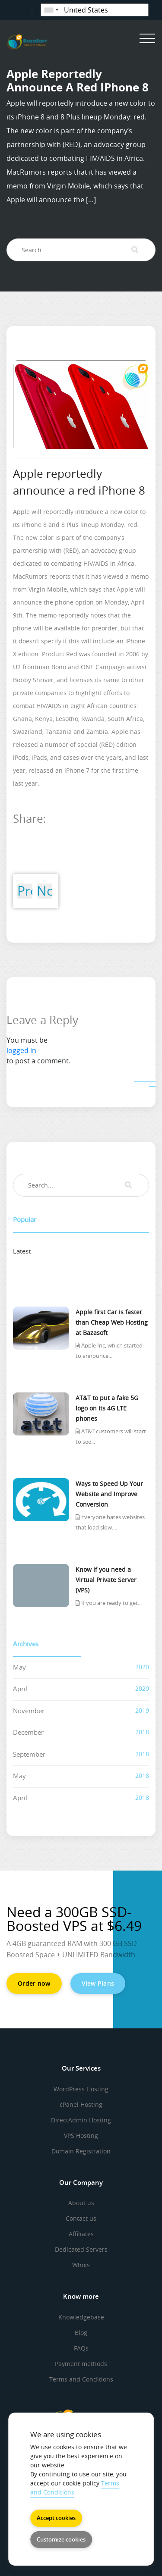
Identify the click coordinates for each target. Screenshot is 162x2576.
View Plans (98, 1983)
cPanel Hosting (81, 2104)
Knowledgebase (81, 2317)
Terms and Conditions (81, 2379)
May (19, 1667)
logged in (21, 1050)
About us (81, 2203)
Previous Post (24, 891)
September (29, 1754)
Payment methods (81, 2364)
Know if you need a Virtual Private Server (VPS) (106, 1579)
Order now (34, 1983)
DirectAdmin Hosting (81, 2120)
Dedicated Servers (81, 2249)
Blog (81, 2332)
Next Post (44, 891)
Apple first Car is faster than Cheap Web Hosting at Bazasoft (112, 1322)
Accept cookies (56, 2518)
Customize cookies (61, 2539)
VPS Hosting (81, 2135)
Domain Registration (81, 2151)
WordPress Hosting (81, 2089)
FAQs (81, 2348)
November (28, 1710)
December (28, 1732)
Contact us (81, 2218)
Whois (81, 2265)
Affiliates (81, 2234)
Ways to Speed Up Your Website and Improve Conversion (109, 1493)
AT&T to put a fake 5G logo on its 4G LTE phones (107, 1408)
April (20, 1688)
